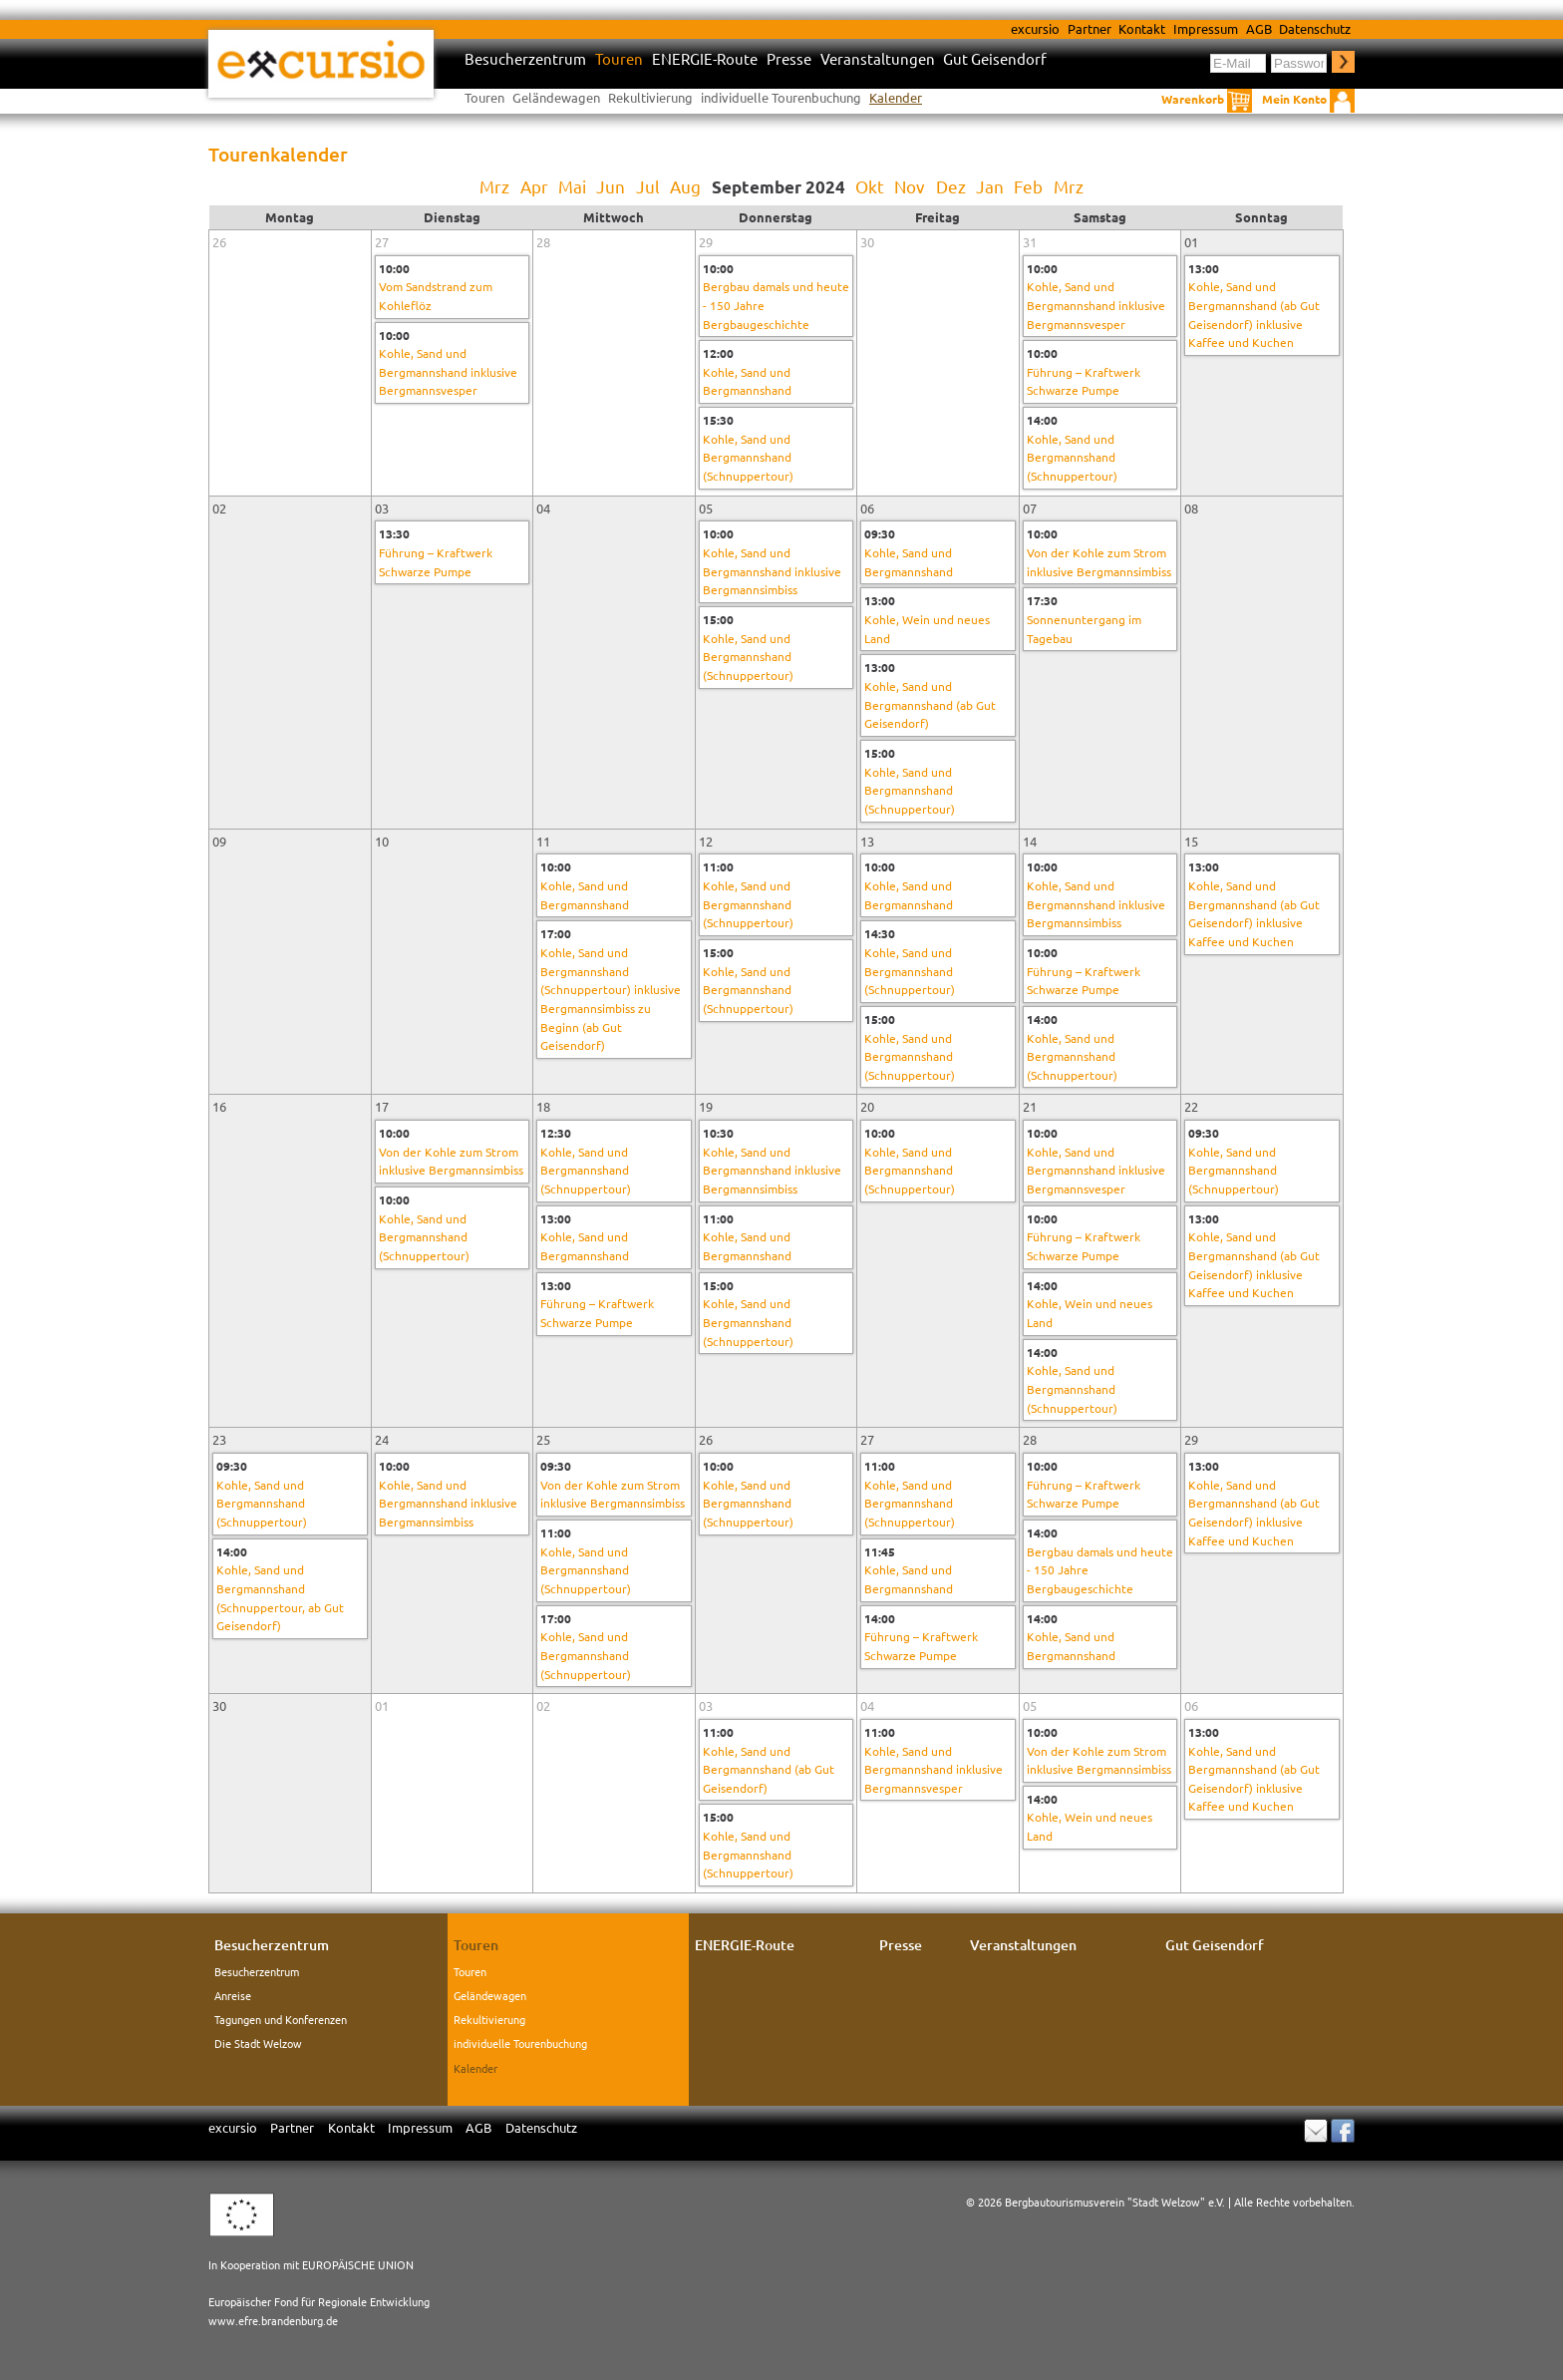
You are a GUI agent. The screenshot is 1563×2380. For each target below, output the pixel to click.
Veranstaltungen (877, 59)
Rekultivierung (650, 97)
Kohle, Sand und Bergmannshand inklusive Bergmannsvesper (448, 371)
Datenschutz (1315, 28)
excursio (1035, 28)
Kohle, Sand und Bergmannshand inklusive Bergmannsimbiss (772, 570)
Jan (990, 185)
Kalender (895, 97)
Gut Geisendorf (995, 59)
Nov (909, 185)
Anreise (232, 1995)
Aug (685, 185)
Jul (648, 185)
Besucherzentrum (525, 59)
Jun (610, 185)
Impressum (1205, 28)
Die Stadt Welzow (258, 2043)
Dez (951, 185)
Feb (1028, 185)
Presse (789, 59)
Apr (534, 185)
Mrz (494, 185)
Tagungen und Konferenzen (280, 2019)
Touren (619, 59)
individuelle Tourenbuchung (781, 97)
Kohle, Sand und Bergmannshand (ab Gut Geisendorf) (930, 704)
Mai (572, 185)
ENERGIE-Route (705, 59)
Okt (869, 185)
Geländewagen (556, 97)
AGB (1259, 28)
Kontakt (1141, 28)
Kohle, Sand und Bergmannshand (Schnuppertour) (748, 457)
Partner (1089, 28)
